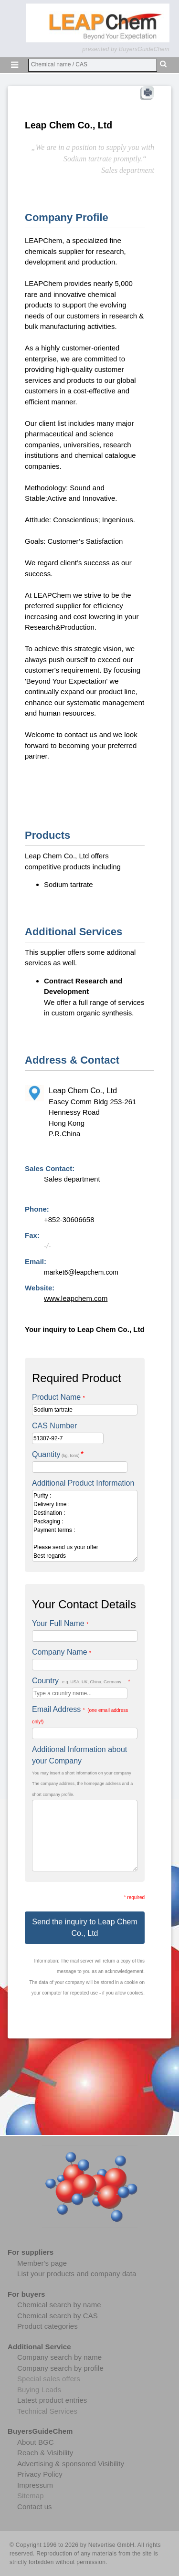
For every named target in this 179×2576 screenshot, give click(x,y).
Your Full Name (60, 1623)
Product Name (58, 1397)
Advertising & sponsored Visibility (70, 2464)
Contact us (34, 2506)
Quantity (58, 1454)
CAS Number (54, 1426)
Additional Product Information (83, 1483)
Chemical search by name (59, 2305)
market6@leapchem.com (81, 1272)
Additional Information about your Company (79, 1755)
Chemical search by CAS (57, 2316)
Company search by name (59, 2357)
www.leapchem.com (75, 1298)
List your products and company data (76, 2274)
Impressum (35, 2485)
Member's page (42, 2263)
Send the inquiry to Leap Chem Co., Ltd (84, 1927)
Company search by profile (60, 2368)
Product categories (47, 2326)
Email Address (80, 1714)
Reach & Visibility (45, 2453)
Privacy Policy (40, 2474)
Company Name (61, 1652)
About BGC (35, 2442)
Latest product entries (52, 2400)
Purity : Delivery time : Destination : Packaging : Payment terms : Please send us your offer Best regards (84, 1526)
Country (81, 1681)
